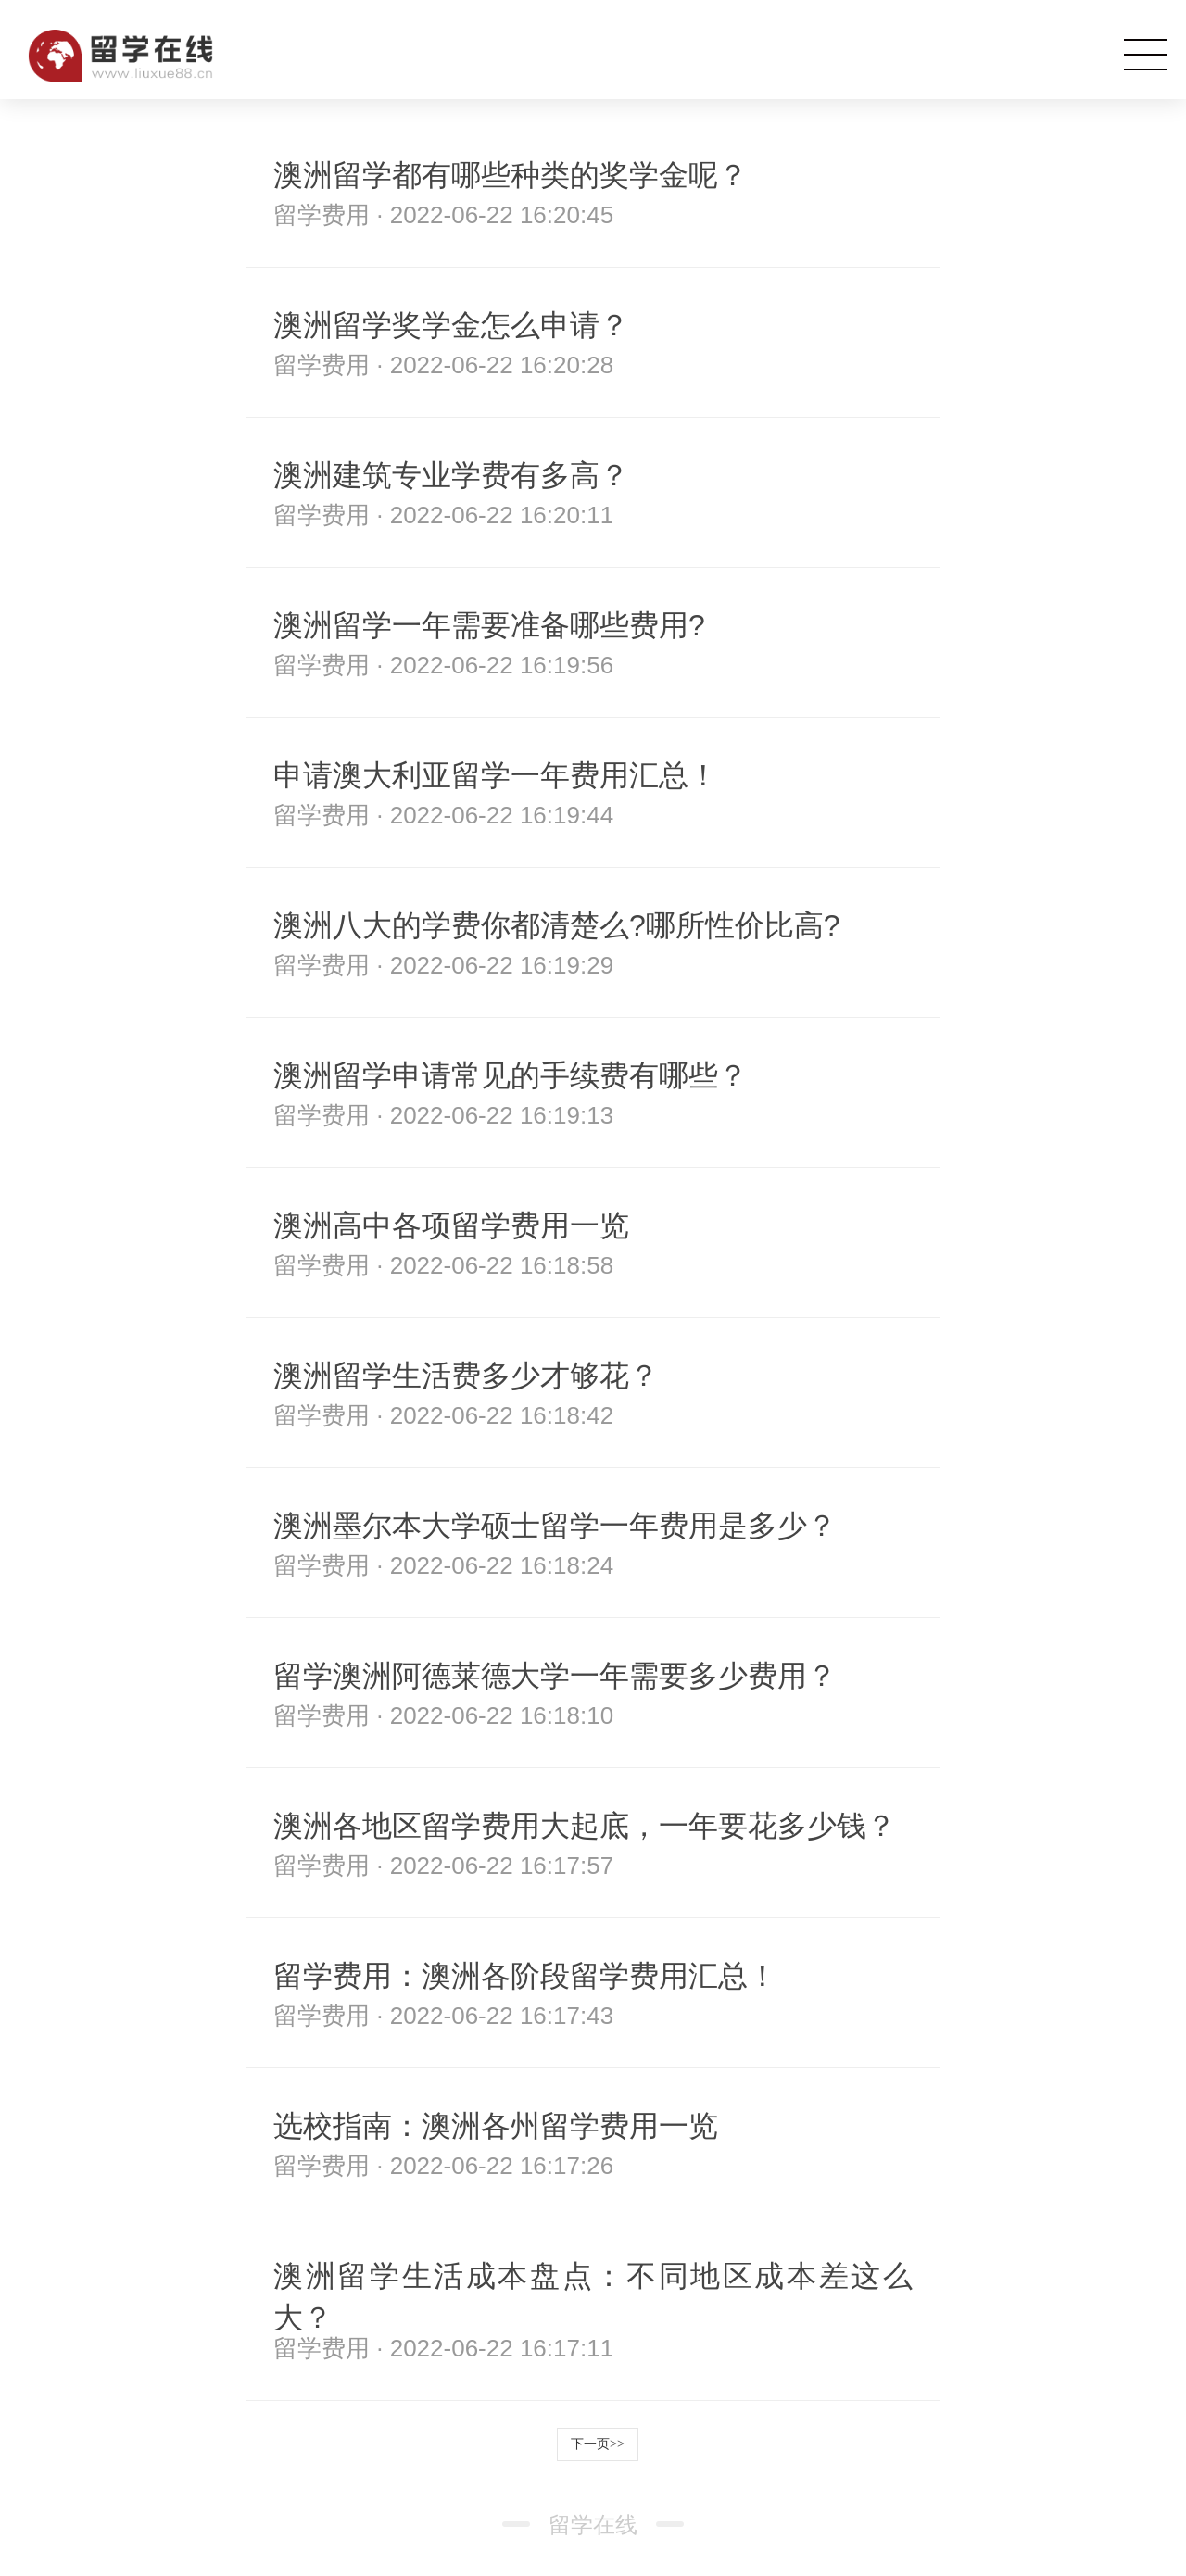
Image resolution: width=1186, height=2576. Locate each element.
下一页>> (598, 2444)
